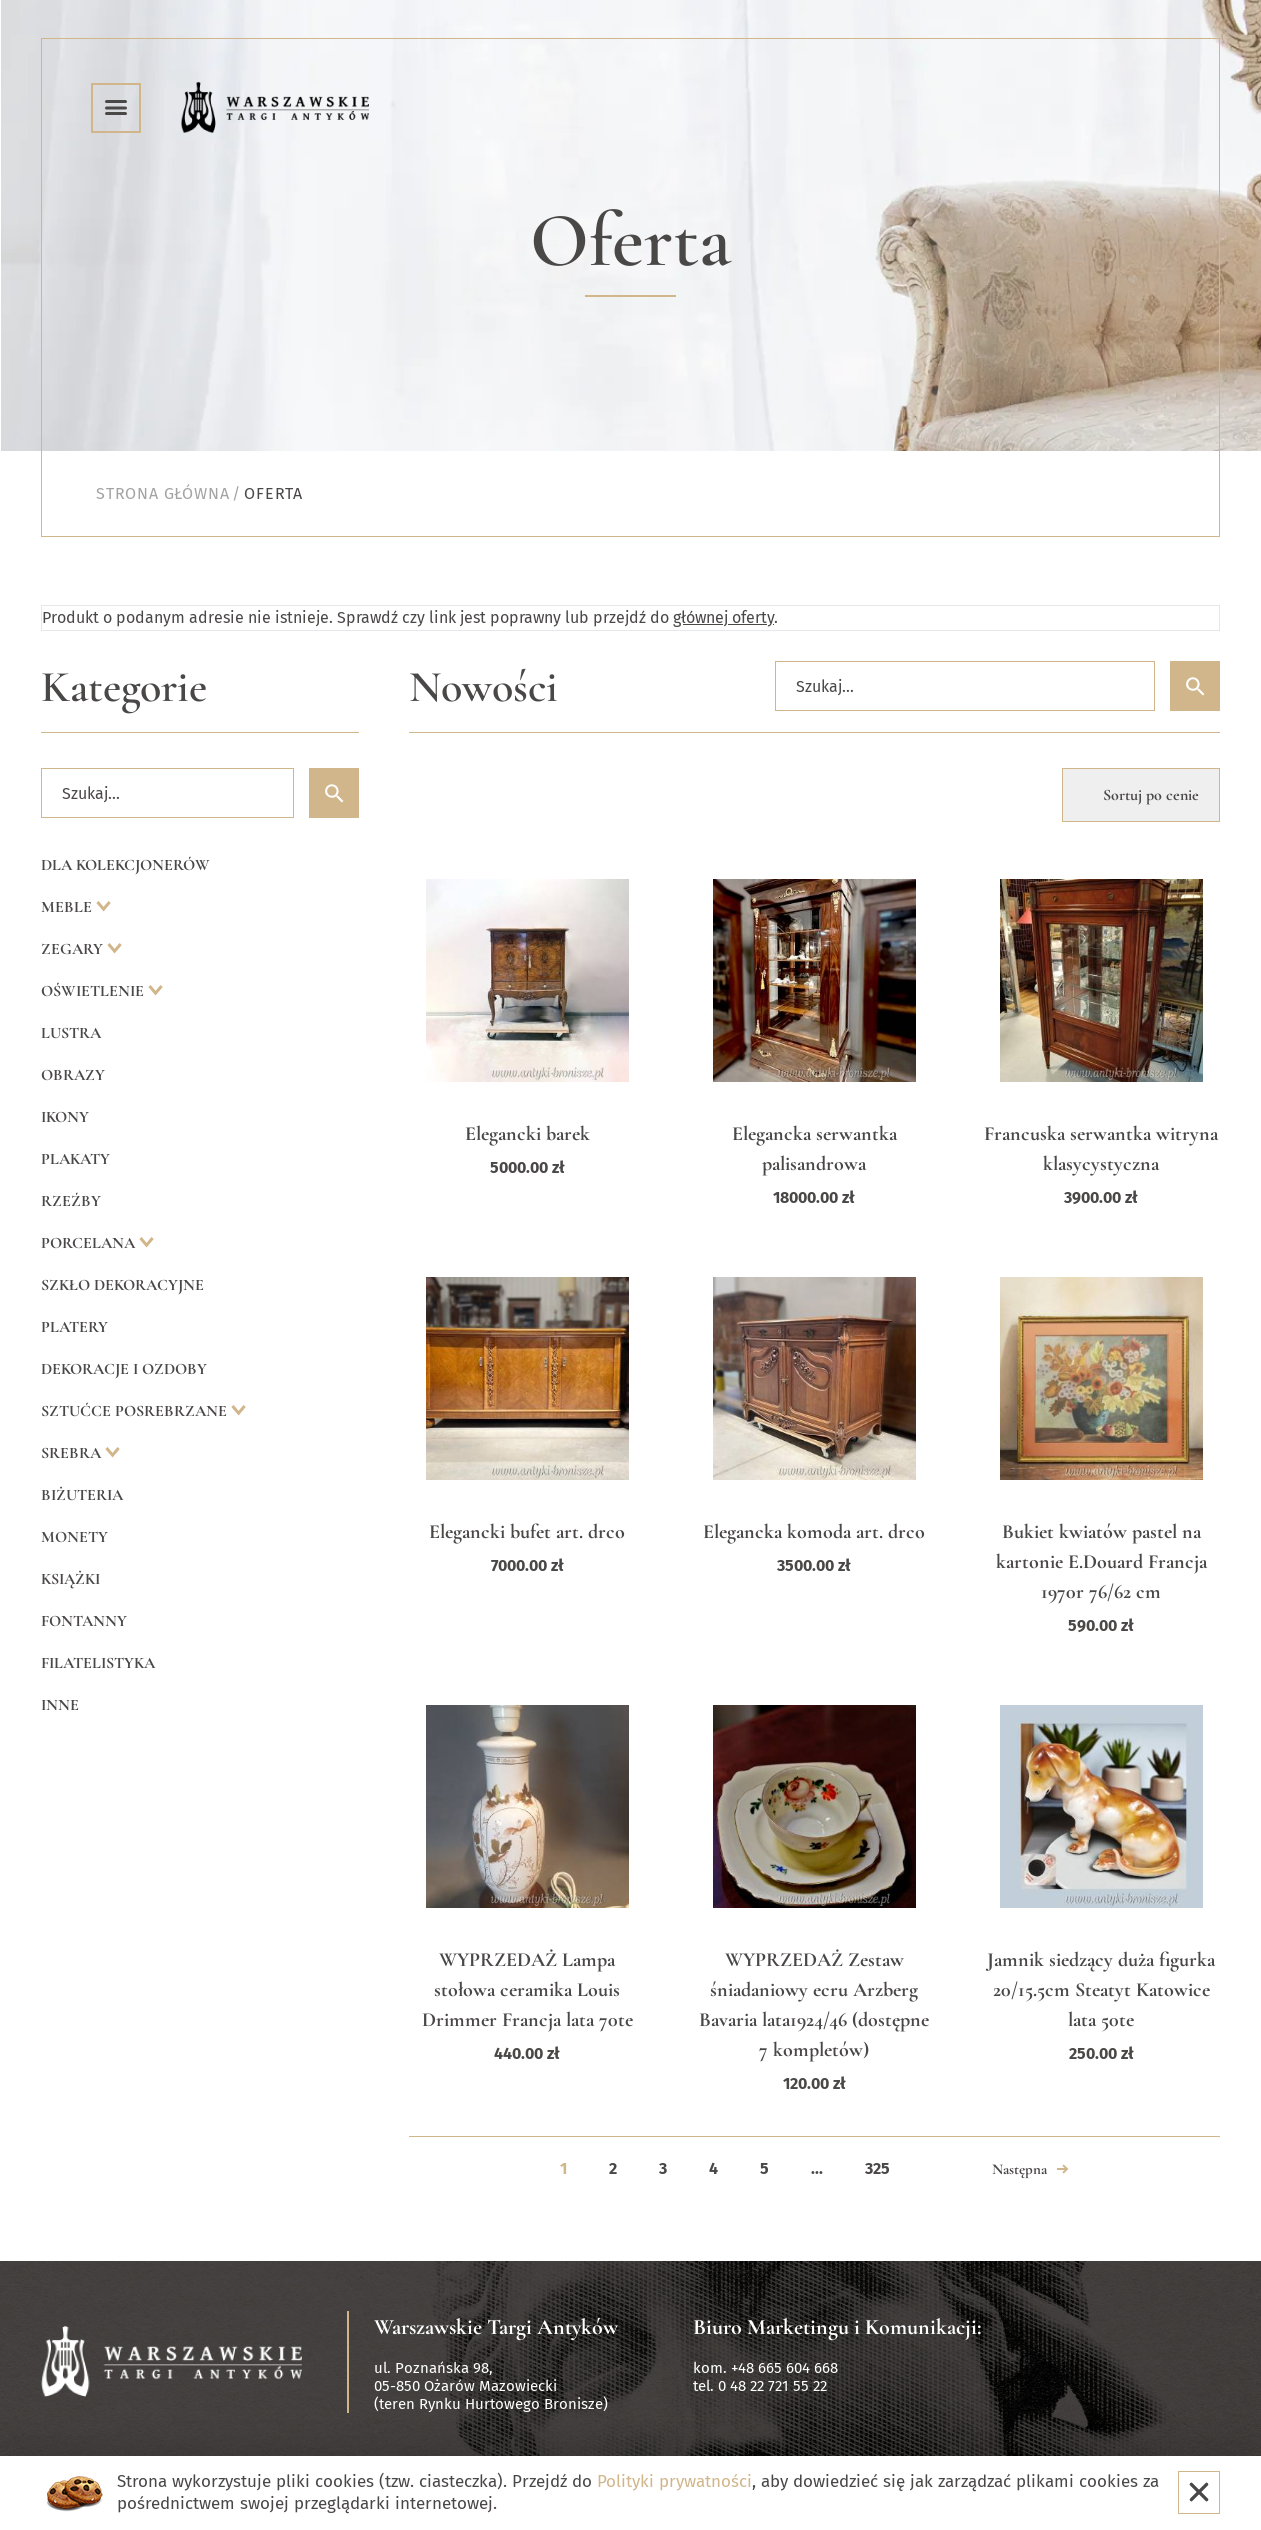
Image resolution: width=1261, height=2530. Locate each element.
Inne (60, 1705)
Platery (74, 1327)
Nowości (483, 687)
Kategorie (124, 687)
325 (877, 2168)
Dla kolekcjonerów (125, 865)
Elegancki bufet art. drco (527, 1532)
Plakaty (75, 1159)
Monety (74, 1537)
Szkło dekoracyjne (122, 1285)
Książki (70, 1579)
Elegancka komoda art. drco (814, 1532)
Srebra (73, 1453)
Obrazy (73, 1075)
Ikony (65, 1117)
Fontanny (84, 1621)
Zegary (74, 949)
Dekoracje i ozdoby (124, 1369)
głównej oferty (723, 617)
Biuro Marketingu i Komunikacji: (837, 2327)
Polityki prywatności (674, 2481)
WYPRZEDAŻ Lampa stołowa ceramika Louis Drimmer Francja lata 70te (527, 1990)
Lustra (71, 1033)
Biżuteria (82, 1495)
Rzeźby (71, 1201)
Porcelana (90, 1243)
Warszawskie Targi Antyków (496, 2327)
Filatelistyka (98, 1663)
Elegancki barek (527, 1134)
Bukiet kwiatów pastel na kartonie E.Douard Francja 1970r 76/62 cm (1101, 1562)
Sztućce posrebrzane (136, 1411)
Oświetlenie (94, 991)
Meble (68, 907)
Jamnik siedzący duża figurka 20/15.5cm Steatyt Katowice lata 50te (1101, 1990)
